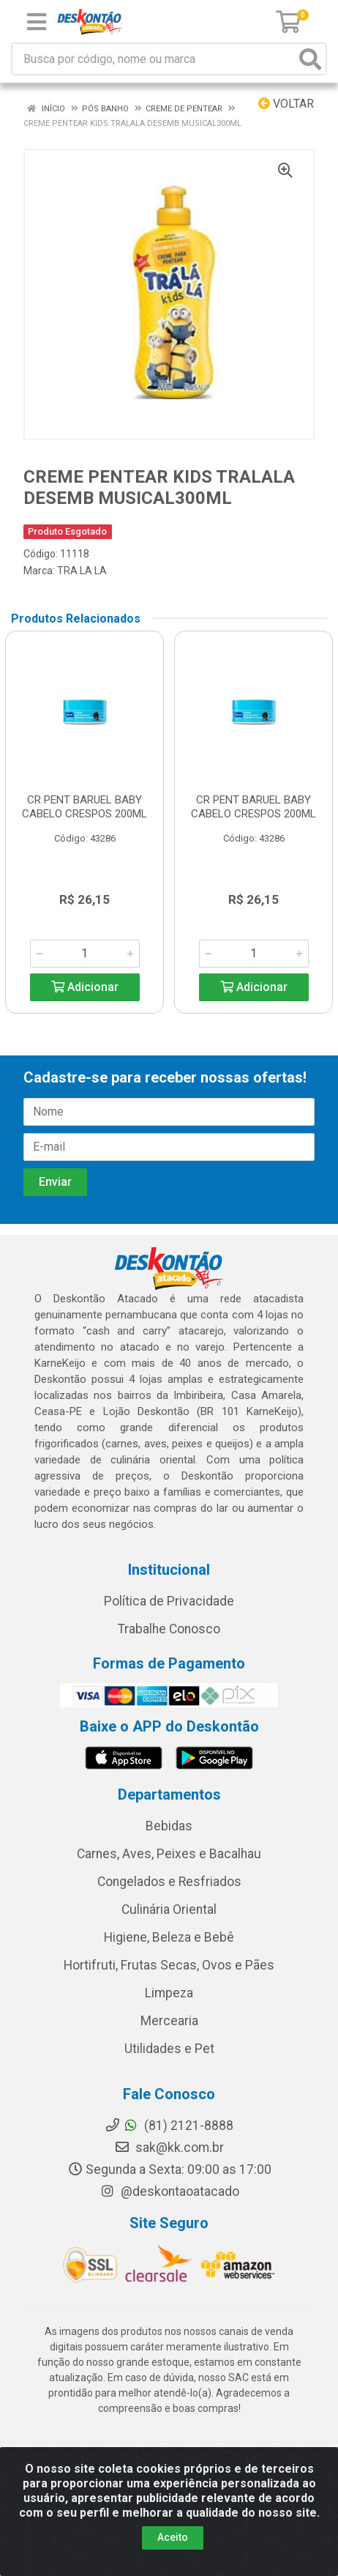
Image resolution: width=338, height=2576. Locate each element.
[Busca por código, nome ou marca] (154, 59)
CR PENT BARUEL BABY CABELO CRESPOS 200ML (84, 806)
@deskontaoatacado (169, 2191)
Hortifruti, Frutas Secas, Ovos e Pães (169, 1965)
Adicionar (85, 987)
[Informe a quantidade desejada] (85, 954)
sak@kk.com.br (169, 2147)
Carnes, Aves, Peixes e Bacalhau (169, 1853)
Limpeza (169, 1993)
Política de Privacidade (169, 1601)
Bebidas (169, 1826)
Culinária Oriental (169, 1909)
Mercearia (169, 2020)
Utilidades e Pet (169, 2048)
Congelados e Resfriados (169, 1881)
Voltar (286, 104)
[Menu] (36, 22)
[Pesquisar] (310, 59)
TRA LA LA (82, 570)
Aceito (172, 2537)
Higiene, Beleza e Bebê (169, 1937)
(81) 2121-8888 (169, 2125)
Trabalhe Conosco (169, 1629)
